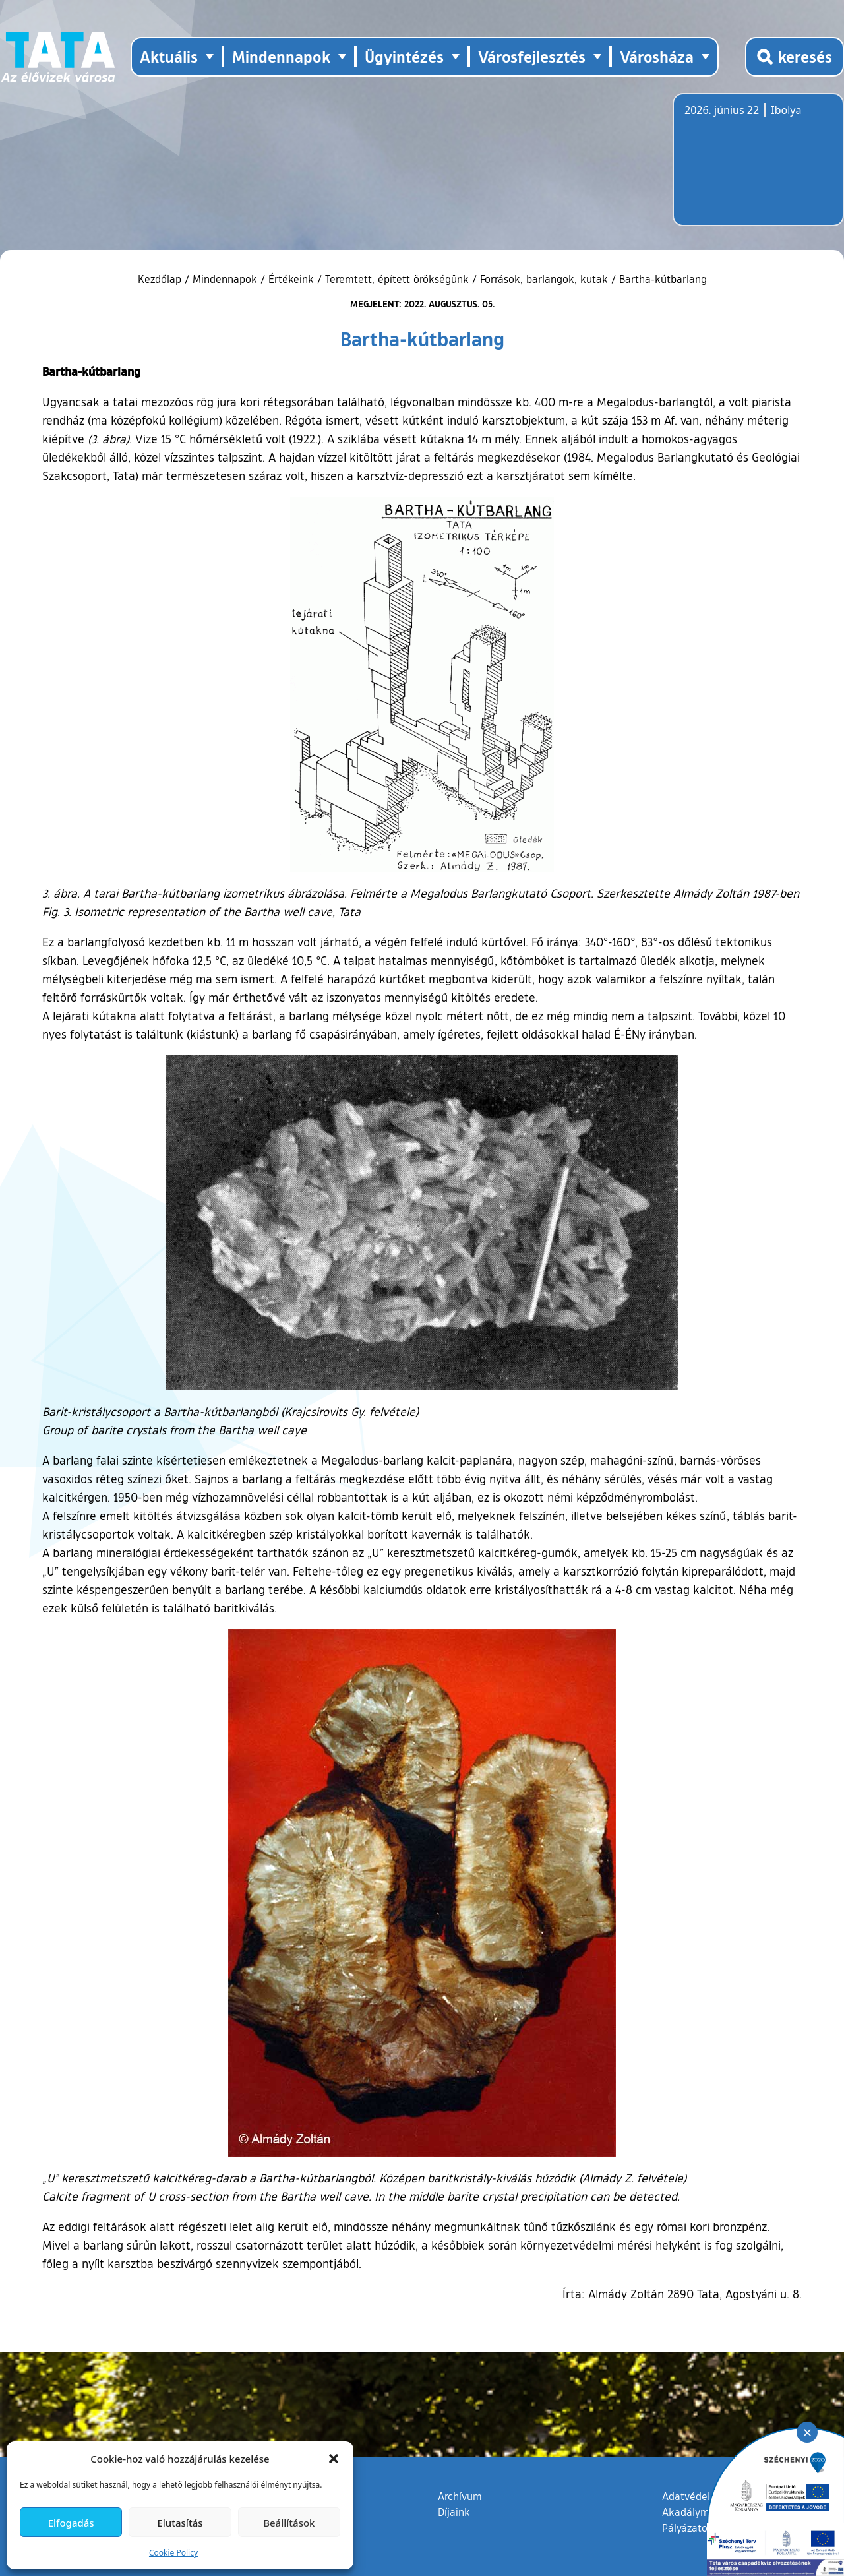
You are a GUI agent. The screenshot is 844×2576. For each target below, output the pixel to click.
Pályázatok (687, 2527)
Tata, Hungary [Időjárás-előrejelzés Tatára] (758, 167)
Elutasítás (179, 2522)
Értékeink (291, 279)
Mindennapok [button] (281, 56)
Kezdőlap (161, 279)
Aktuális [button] (169, 56)
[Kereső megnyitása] (794, 57)
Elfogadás (71, 2522)
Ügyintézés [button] (404, 56)
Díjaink (454, 2512)
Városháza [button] (657, 56)
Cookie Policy (173, 2552)
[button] (333, 2458)
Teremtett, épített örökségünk (397, 279)
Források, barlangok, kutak (544, 279)
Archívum (460, 2495)
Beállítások (289, 2522)
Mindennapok (225, 279)
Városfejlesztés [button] (532, 56)
